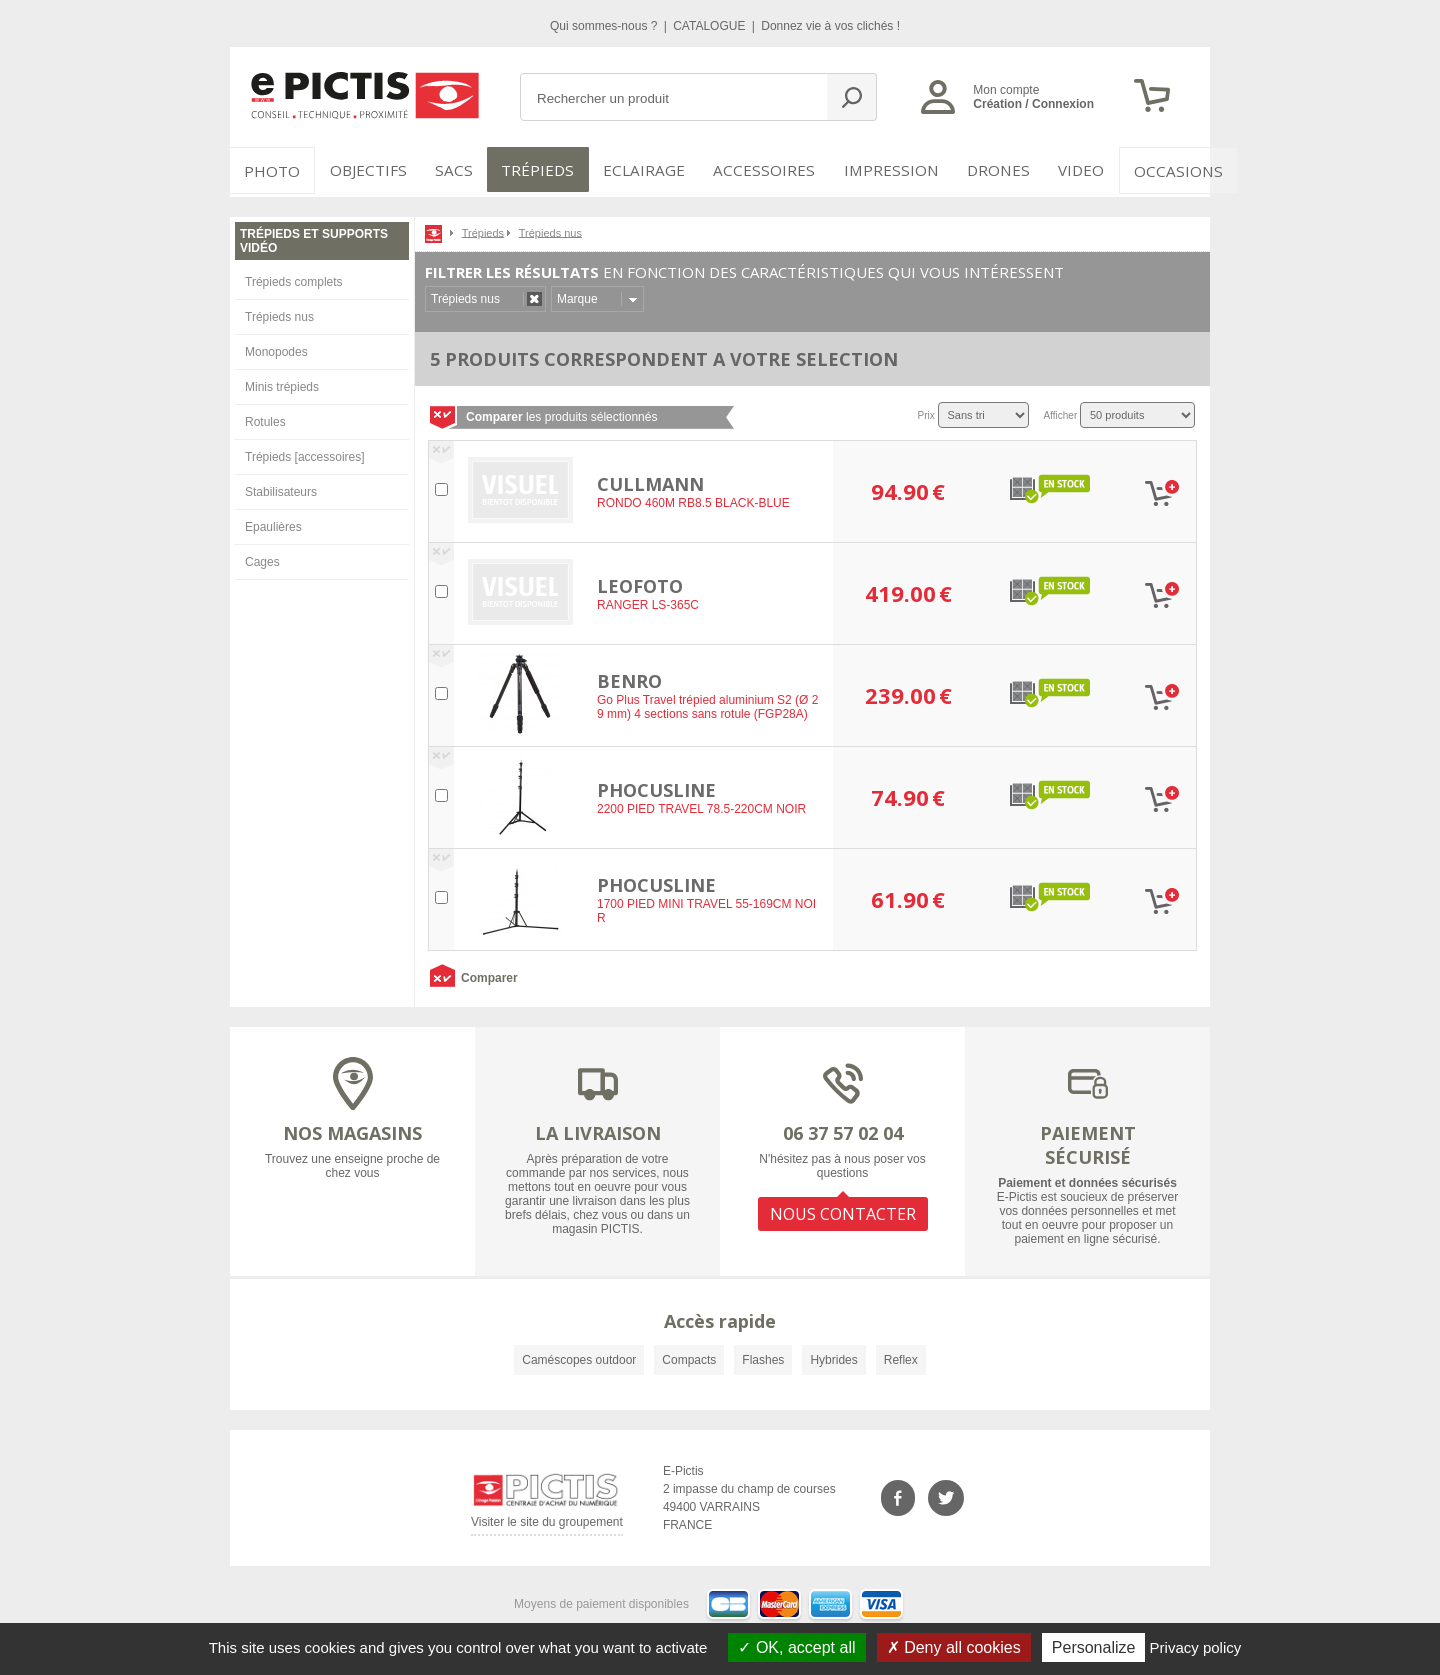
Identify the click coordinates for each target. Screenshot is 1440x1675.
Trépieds (542, 170)
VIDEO (1062, 170)
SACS (452, 170)
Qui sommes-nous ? (605, 26)
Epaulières (273, 523)
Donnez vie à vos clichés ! (830, 26)
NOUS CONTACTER (843, 1208)
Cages (262, 558)
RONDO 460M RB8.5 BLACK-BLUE (693, 500)
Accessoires (757, 170)
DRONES (978, 170)
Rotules (265, 418)
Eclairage (643, 170)
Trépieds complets (294, 278)
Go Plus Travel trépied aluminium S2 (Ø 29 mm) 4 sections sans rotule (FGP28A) (707, 704)
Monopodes (276, 348)
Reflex (901, 1356)
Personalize (1094, 1647)
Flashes (763, 1356)
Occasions (1156, 170)
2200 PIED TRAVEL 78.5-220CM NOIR (701, 806)
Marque (577, 295)
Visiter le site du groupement (547, 1522)
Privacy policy (1196, 1647)
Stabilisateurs (281, 488)
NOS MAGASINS (352, 1129)
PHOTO (270, 170)
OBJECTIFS (361, 170)
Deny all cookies (954, 1647)
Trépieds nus (279, 313)
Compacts (689, 1356)
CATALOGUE (711, 26)
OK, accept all (796, 1647)
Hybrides (833, 1356)
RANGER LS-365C (648, 602)
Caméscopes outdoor (579, 1356)
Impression (876, 170)
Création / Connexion (1033, 104)
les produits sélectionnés (561, 413)
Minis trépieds (282, 383)
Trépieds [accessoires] (305, 453)
